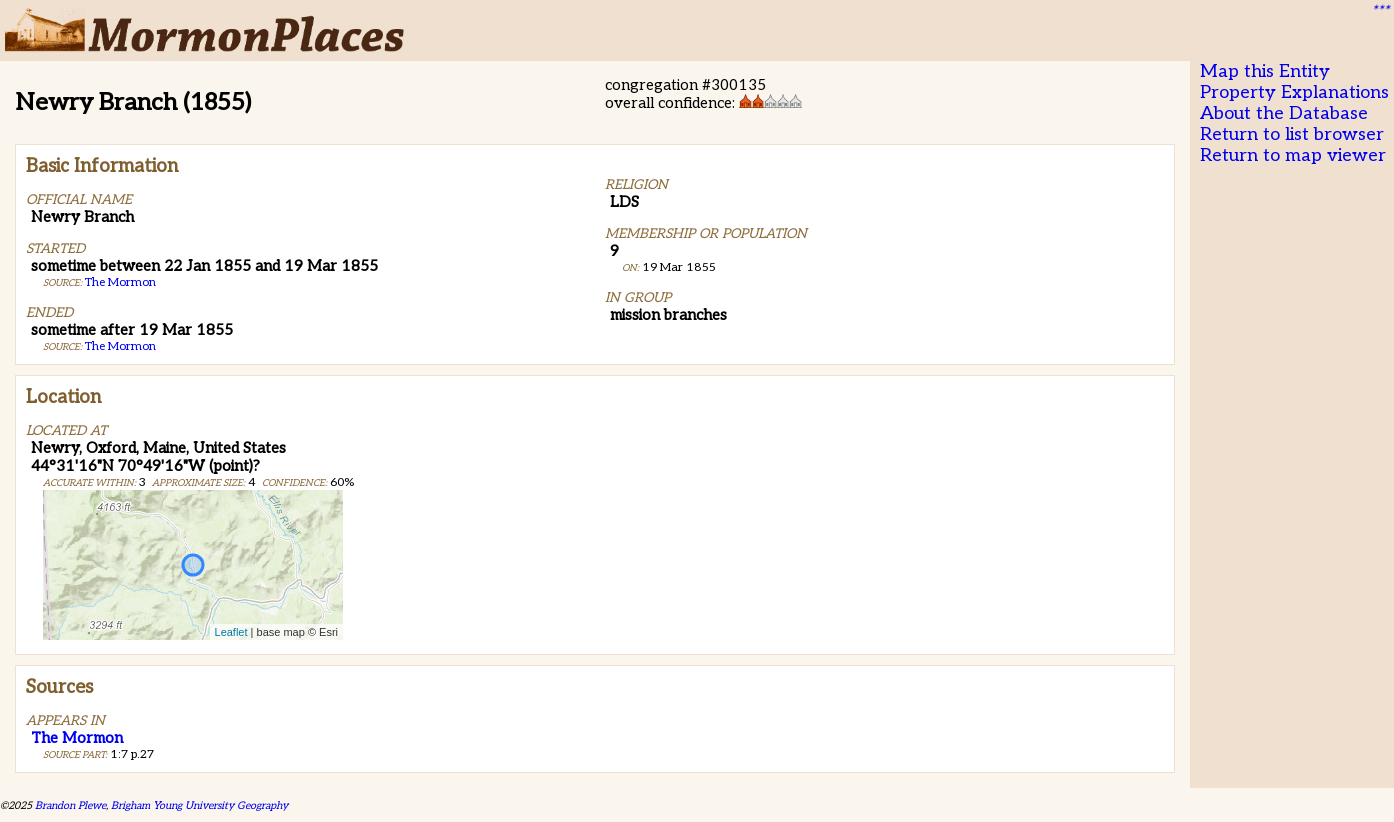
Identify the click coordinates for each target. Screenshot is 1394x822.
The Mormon (120, 282)
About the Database (1284, 113)
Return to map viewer (1293, 155)
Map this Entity (1265, 71)
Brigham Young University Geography (199, 805)
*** (1380, 11)
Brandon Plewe (70, 805)
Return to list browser (1292, 134)
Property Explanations (1294, 92)
